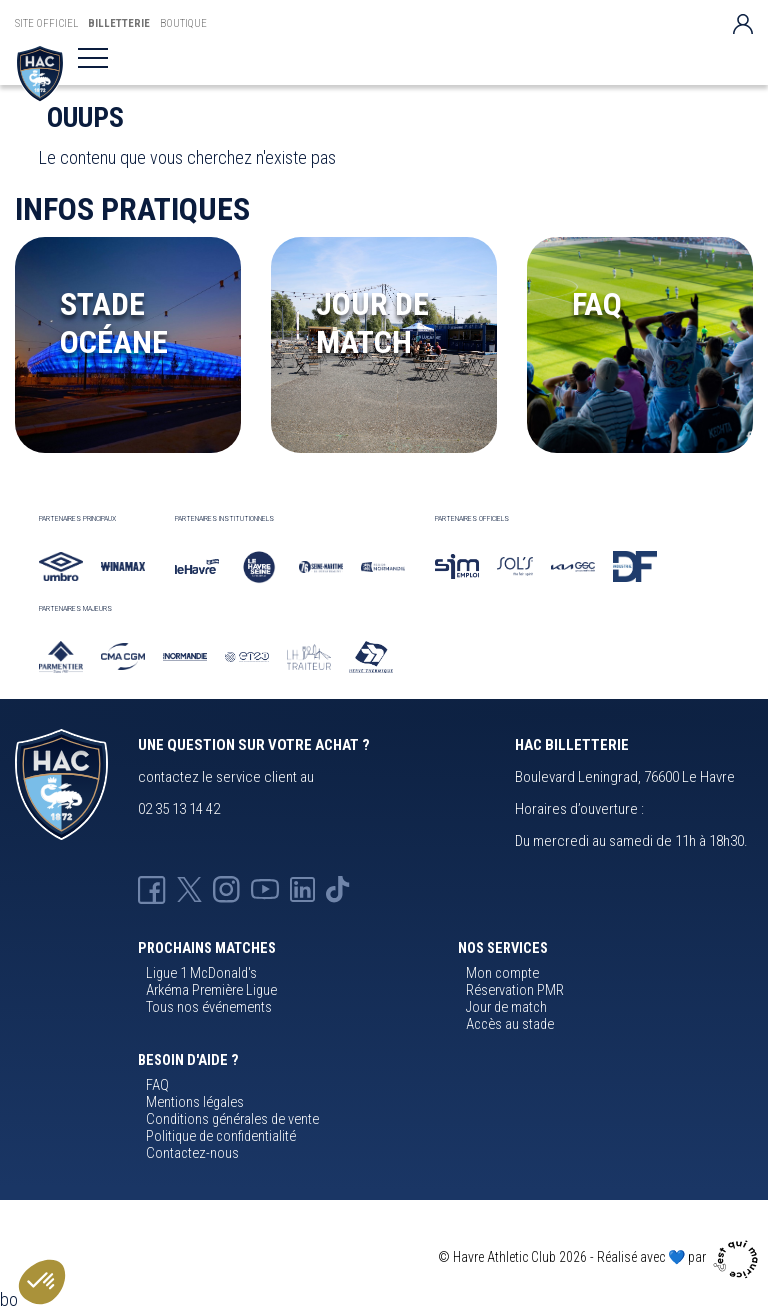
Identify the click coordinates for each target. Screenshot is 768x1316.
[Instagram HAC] (226, 889)
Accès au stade (510, 1024)
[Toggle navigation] (93, 58)
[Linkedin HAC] (302, 889)
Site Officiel (46, 23)
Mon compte (502, 973)
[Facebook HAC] (152, 889)
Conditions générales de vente (232, 1119)
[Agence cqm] (738, 1257)
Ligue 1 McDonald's (201, 973)
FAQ (157, 1085)
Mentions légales (195, 1102)
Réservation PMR (515, 990)
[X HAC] (189, 889)
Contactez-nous (192, 1153)
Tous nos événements (209, 1007)
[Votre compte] (743, 23)
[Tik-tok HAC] (338, 889)
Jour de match (506, 1007)
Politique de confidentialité (221, 1136)
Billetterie (119, 23)
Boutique (183, 23)
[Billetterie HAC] (40, 73)
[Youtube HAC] (265, 889)
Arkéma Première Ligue (211, 990)
